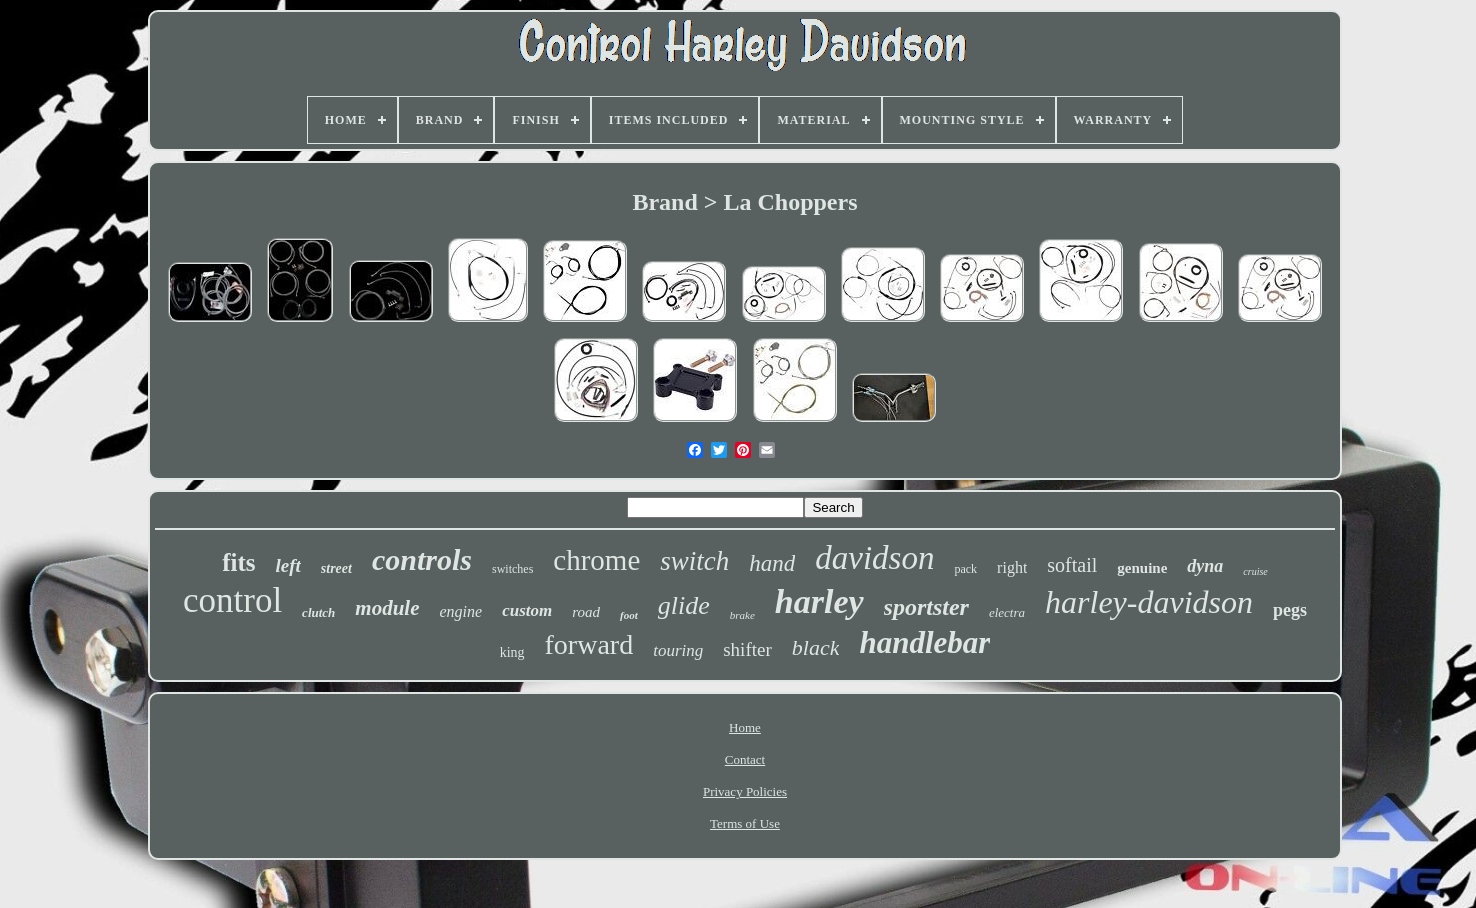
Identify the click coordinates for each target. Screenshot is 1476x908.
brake (742, 615)
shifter (747, 649)
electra (1007, 612)
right (1012, 567)
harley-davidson (1149, 602)
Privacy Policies (745, 791)
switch (694, 561)
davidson (874, 558)
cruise (1255, 571)
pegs (1290, 610)
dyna (1205, 566)
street (336, 568)
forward (589, 644)
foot (629, 615)
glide (684, 605)
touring (678, 650)
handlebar (924, 642)
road (586, 612)
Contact (745, 759)
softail (1072, 565)
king (512, 652)
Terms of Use (745, 823)
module (387, 608)
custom (527, 610)
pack (965, 569)
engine (461, 611)
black (816, 647)
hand (772, 563)
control (232, 600)
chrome (596, 560)
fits (238, 562)
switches (512, 569)
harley (819, 601)
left (288, 565)
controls (422, 559)
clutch (318, 612)
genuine (1142, 568)
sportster (926, 607)
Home (745, 727)
